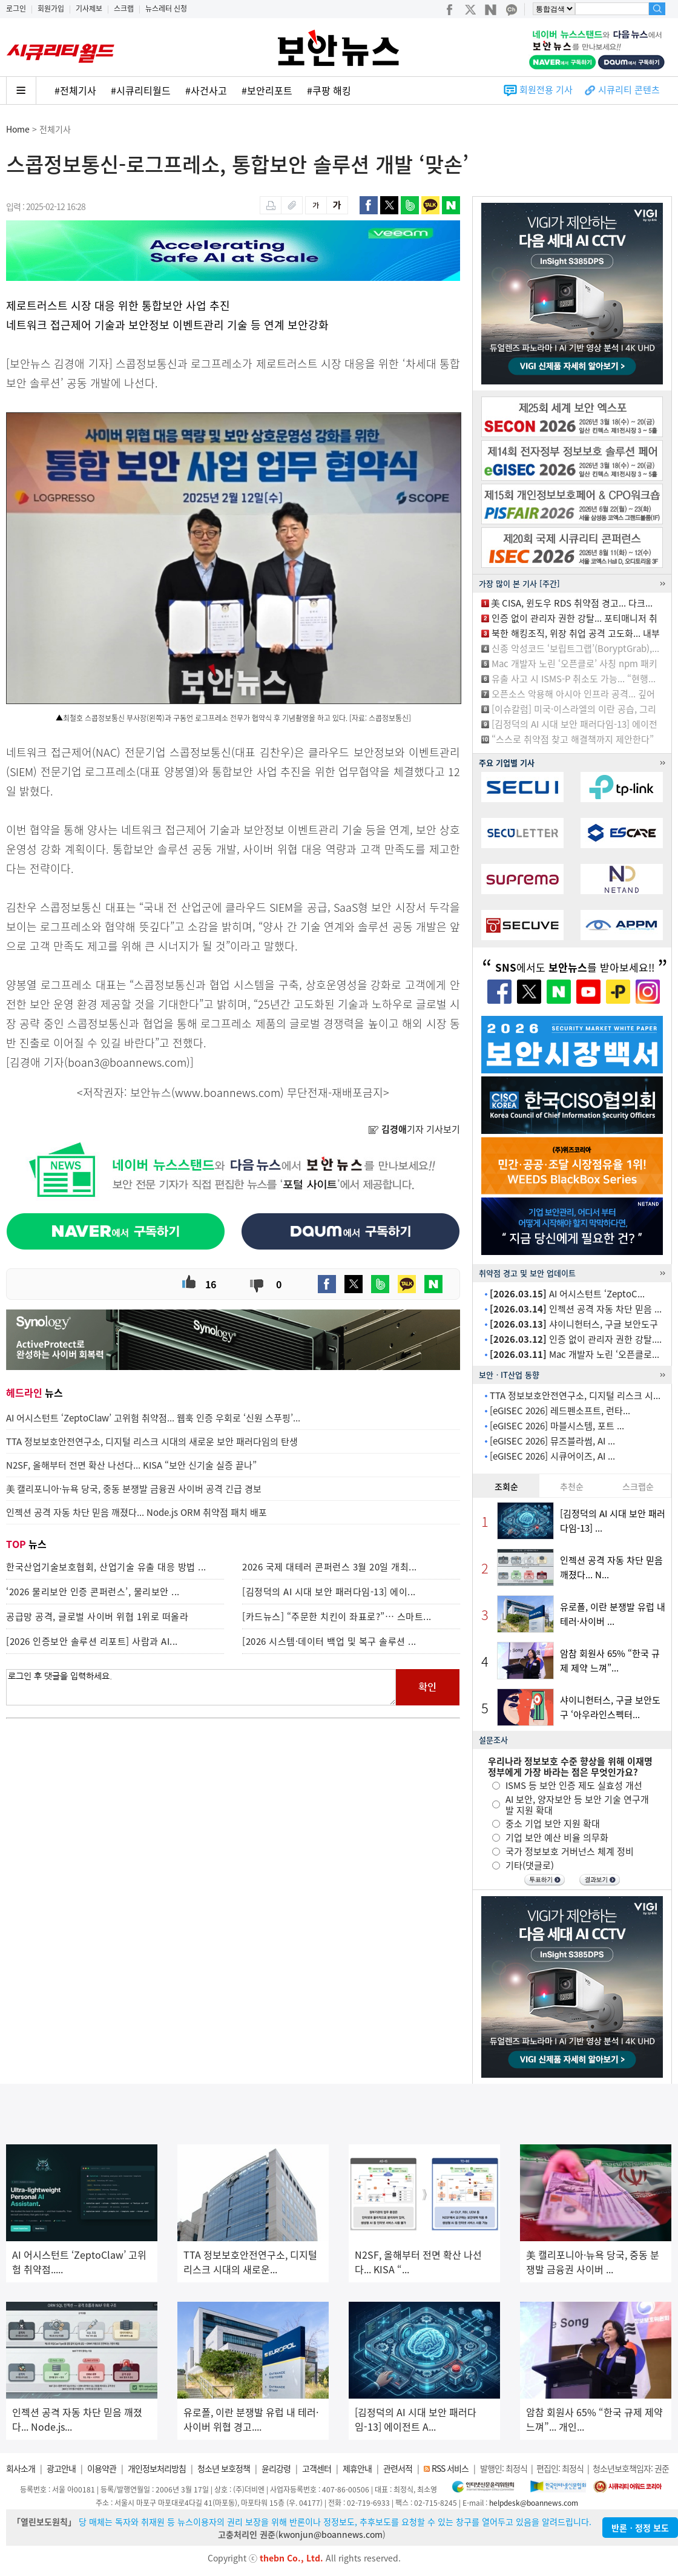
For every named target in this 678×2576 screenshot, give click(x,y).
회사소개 (20, 2468)
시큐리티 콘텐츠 (629, 89)
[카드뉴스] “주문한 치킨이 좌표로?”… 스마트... (337, 1616)
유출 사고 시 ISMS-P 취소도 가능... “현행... (574, 678)
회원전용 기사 (546, 89)
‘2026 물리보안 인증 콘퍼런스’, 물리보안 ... (93, 1591)
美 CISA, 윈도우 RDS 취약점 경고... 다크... (572, 603)
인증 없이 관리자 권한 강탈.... (576, 1339)
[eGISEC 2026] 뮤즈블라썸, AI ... (552, 1441)
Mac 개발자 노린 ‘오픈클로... (574, 1354)
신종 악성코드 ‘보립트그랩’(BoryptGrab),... (575, 648)
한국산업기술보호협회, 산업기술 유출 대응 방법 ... (106, 1566)
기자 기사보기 (414, 1129)
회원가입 (51, 8)
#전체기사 (75, 90)
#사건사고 (206, 90)
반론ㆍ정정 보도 (640, 2528)
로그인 (16, 8)
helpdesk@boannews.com (533, 2502)
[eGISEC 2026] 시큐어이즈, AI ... (552, 1456)
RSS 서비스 (450, 2468)
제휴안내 (357, 2468)
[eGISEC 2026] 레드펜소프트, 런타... (560, 1410)
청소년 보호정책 (223, 2468)
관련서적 (397, 2468)
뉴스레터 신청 (166, 8)
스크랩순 (638, 1486)
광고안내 (61, 2468)
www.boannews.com (227, 1092)
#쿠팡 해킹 (329, 90)
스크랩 (124, 8)
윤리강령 (276, 2468)
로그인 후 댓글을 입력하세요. (201, 1687)
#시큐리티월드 (141, 90)
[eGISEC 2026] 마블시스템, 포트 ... (557, 1425)
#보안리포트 (267, 90)
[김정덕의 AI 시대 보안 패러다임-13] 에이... (329, 1591)
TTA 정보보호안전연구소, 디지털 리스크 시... (575, 1395)
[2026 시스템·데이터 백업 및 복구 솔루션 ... (329, 1641)
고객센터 (316, 2468)
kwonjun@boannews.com (330, 2534)
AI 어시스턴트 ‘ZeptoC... (567, 1293)
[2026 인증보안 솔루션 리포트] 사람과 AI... (92, 1641)
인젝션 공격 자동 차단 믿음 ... (576, 1309)
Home (18, 129)
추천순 (572, 1486)
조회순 (506, 1486)
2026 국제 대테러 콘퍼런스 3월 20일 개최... (329, 1566)
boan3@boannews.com (127, 1062)
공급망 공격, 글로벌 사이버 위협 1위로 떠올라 (97, 1616)
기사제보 (89, 8)
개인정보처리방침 (157, 2468)
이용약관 (101, 2468)
